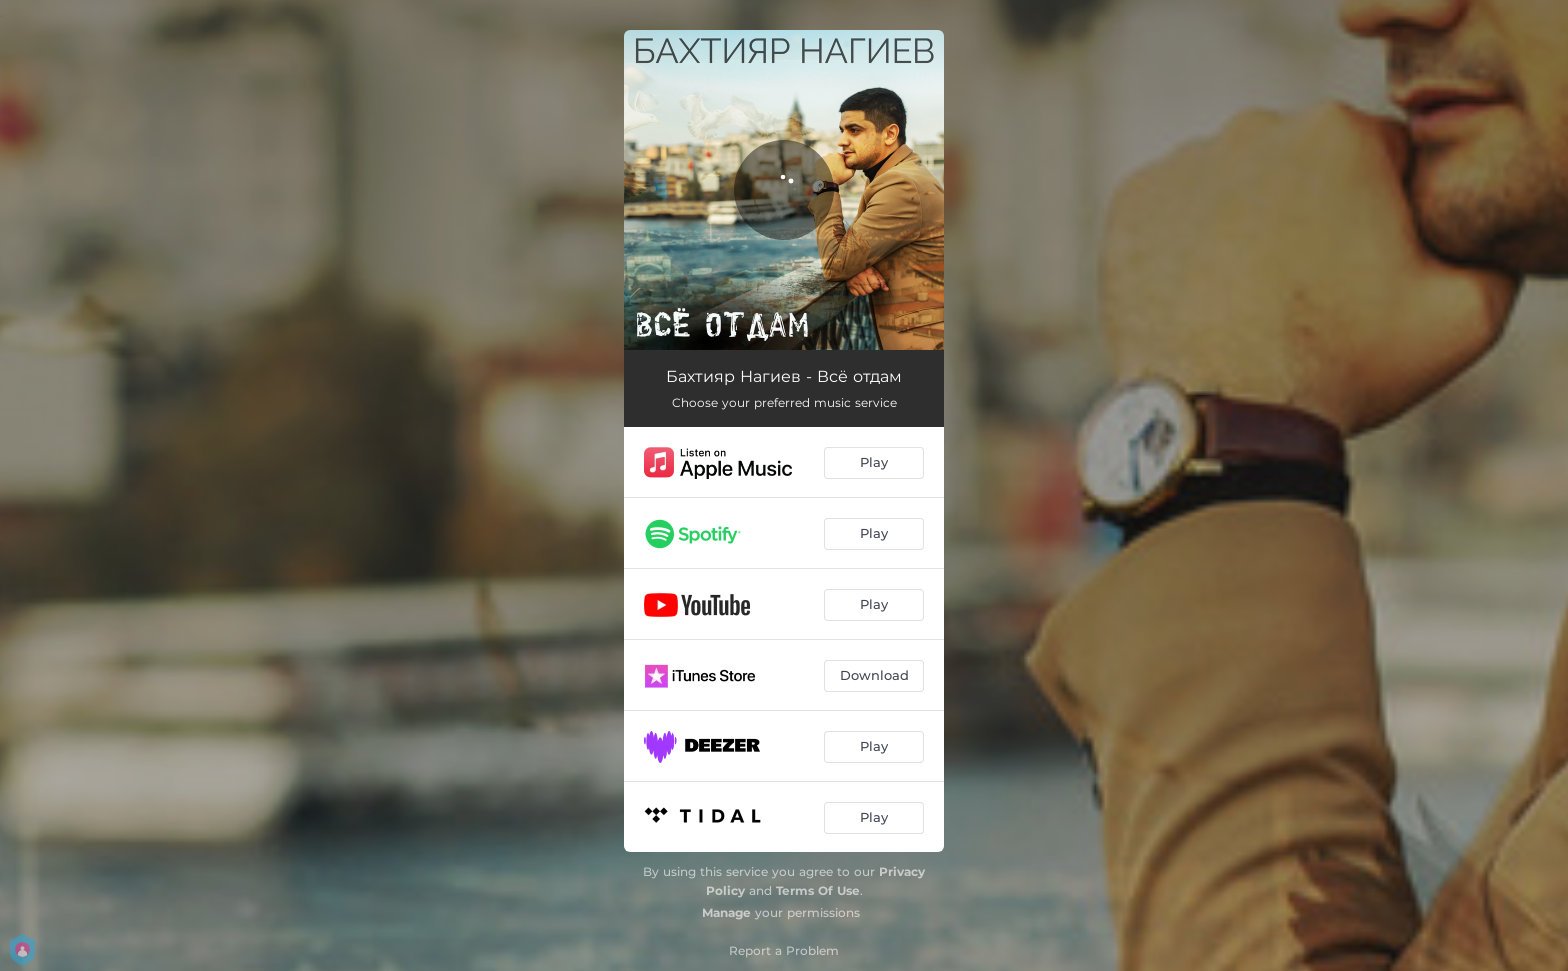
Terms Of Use (818, 890)
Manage (726, 912)
